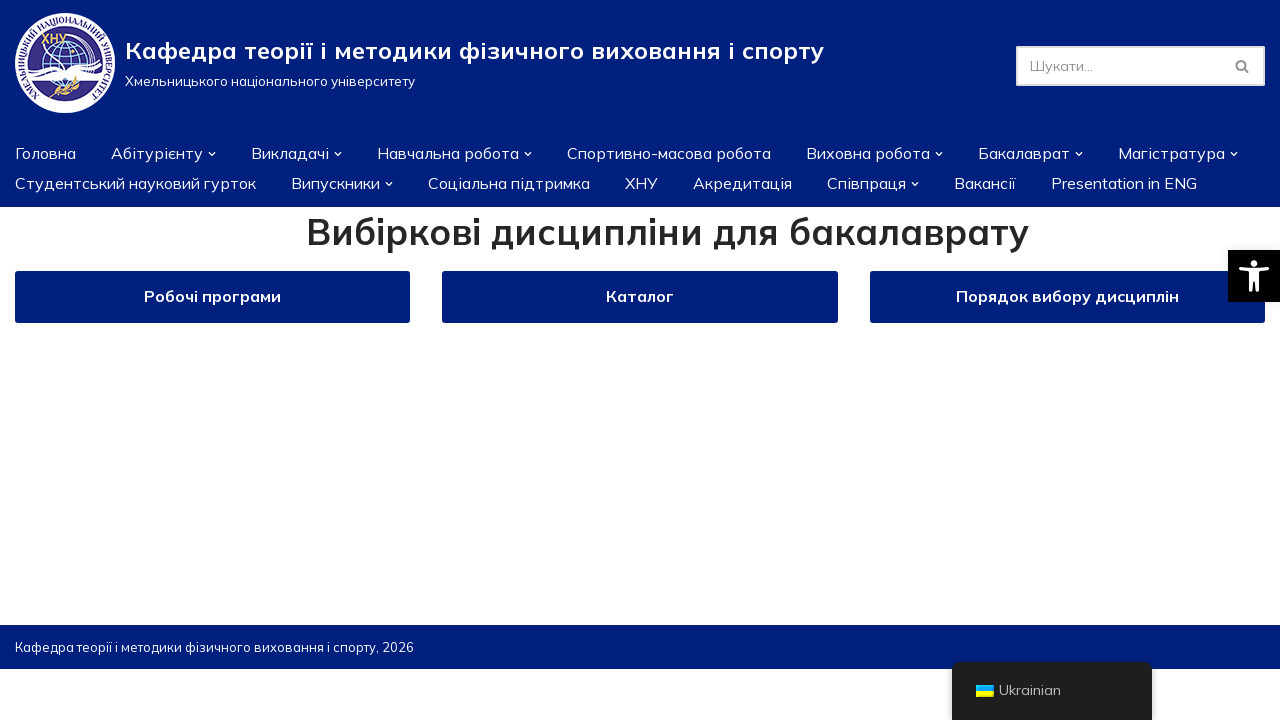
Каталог (640, 297)
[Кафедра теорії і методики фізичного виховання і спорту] (419, 63)
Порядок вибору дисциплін (1067, 297)
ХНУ (668, 183)
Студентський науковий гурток (141, 183)
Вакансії (1020, 183)
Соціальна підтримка (532, 183)
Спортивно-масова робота (685, 153)
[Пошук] (1118, 66)
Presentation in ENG (1162, 183)
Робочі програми (212, 297)
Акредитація (771, 183)
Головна (47, 153)
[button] (1254, 276)
